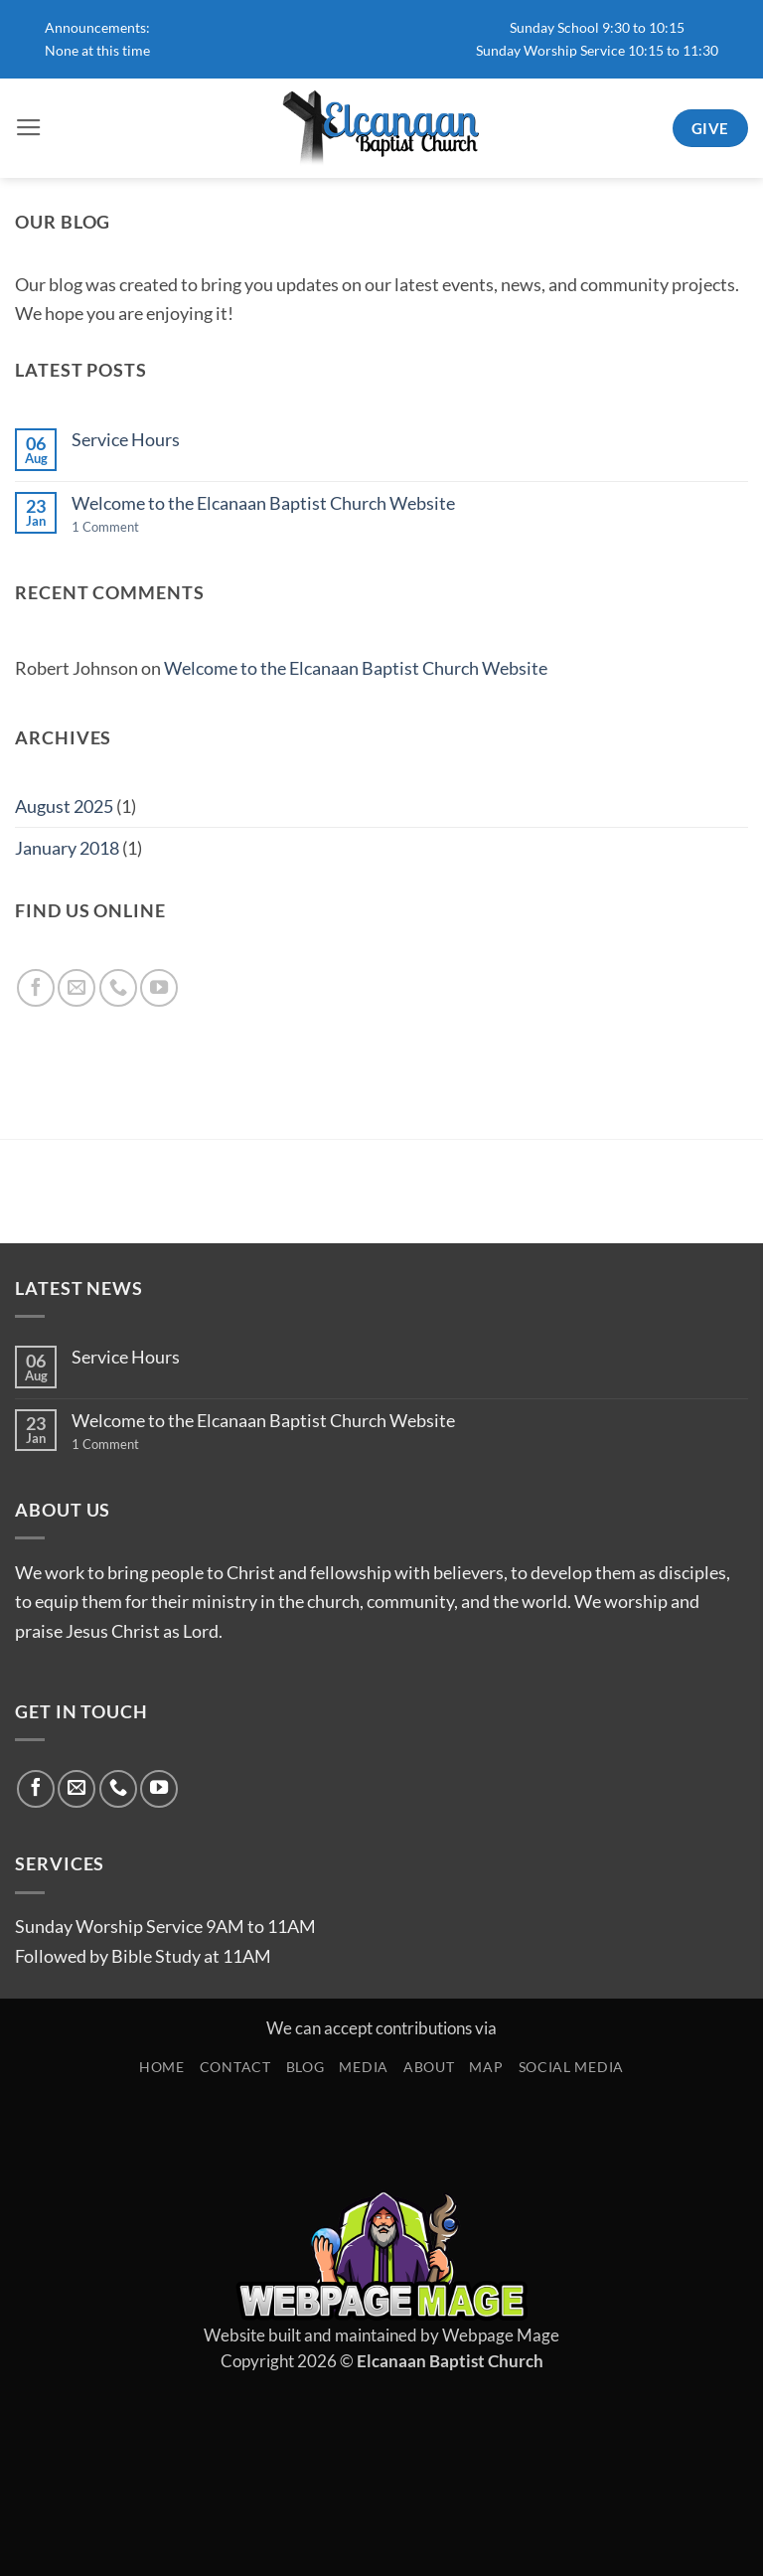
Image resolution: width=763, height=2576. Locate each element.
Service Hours (126, 439)
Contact (235, 2066)
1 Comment (132, 527)
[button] (29, 128)
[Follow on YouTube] (159, 988)
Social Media (571, 2066)
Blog (305, 2066)
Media (363, 2066)
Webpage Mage (500, 2335)
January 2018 (67, 848)
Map (486, 2066)
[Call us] (118, 988)
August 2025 (64, 806)
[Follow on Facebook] (36, 988)
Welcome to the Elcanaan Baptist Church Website (263, 503)
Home (162, 2066)
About (429, 2066)
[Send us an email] (76, 988)
